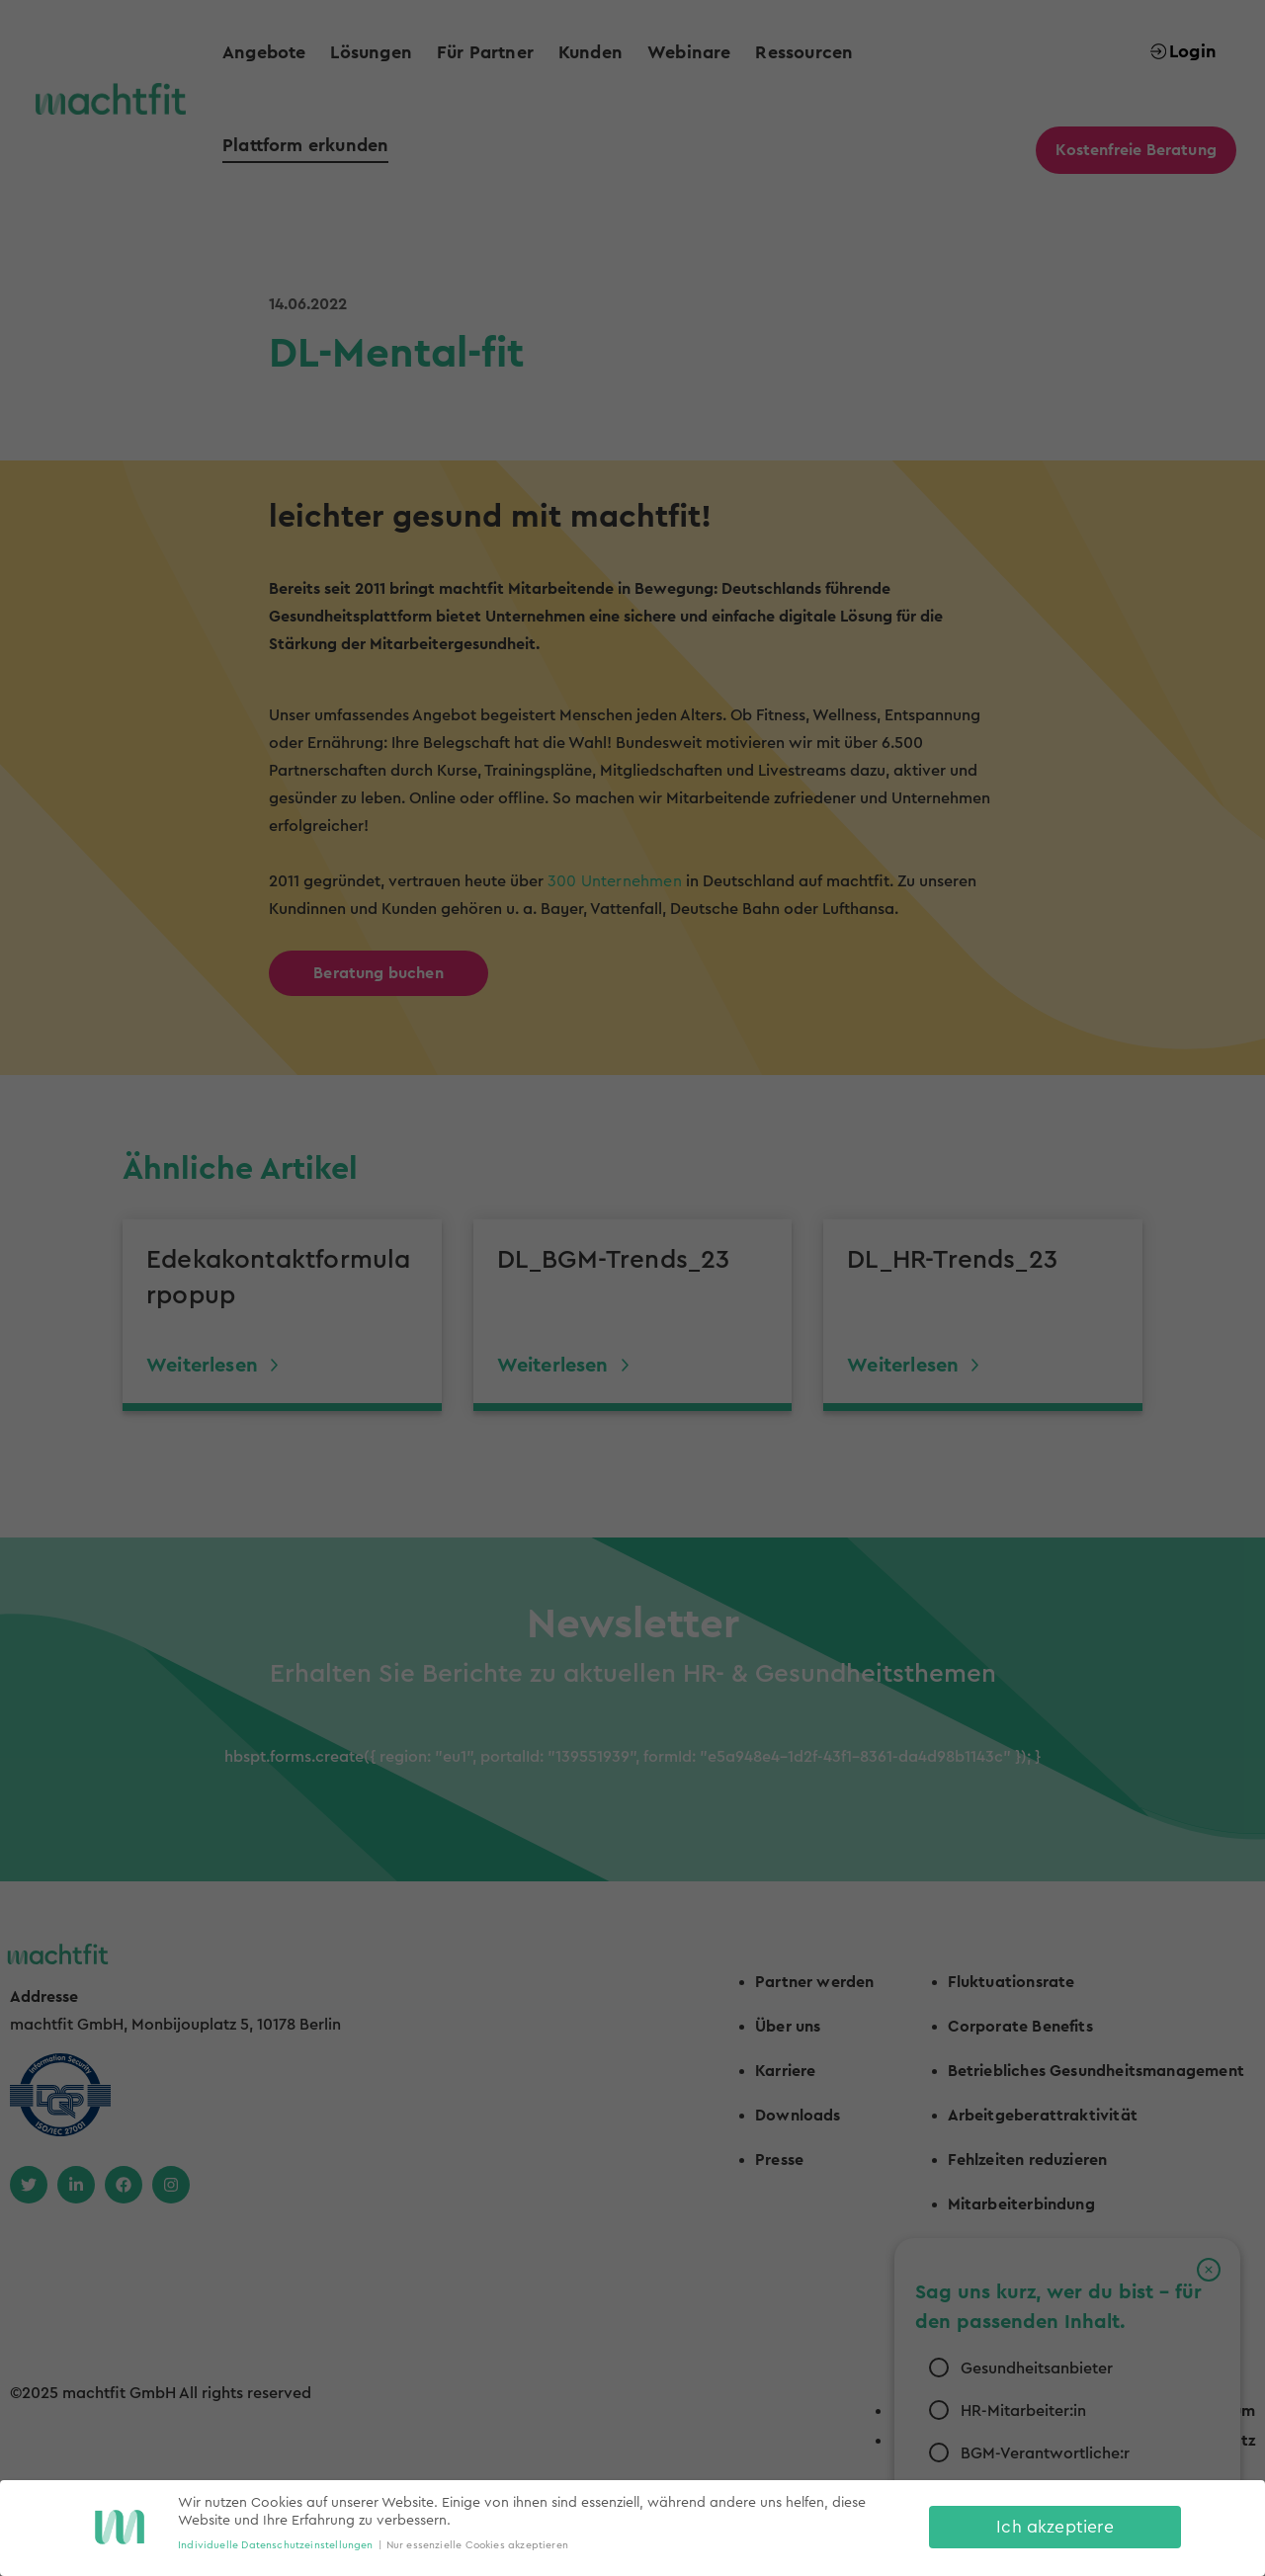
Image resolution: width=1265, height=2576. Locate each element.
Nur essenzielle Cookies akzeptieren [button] (477, 2545)
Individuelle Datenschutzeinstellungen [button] (276, 2545)
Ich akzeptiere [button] (1055, 2527)
